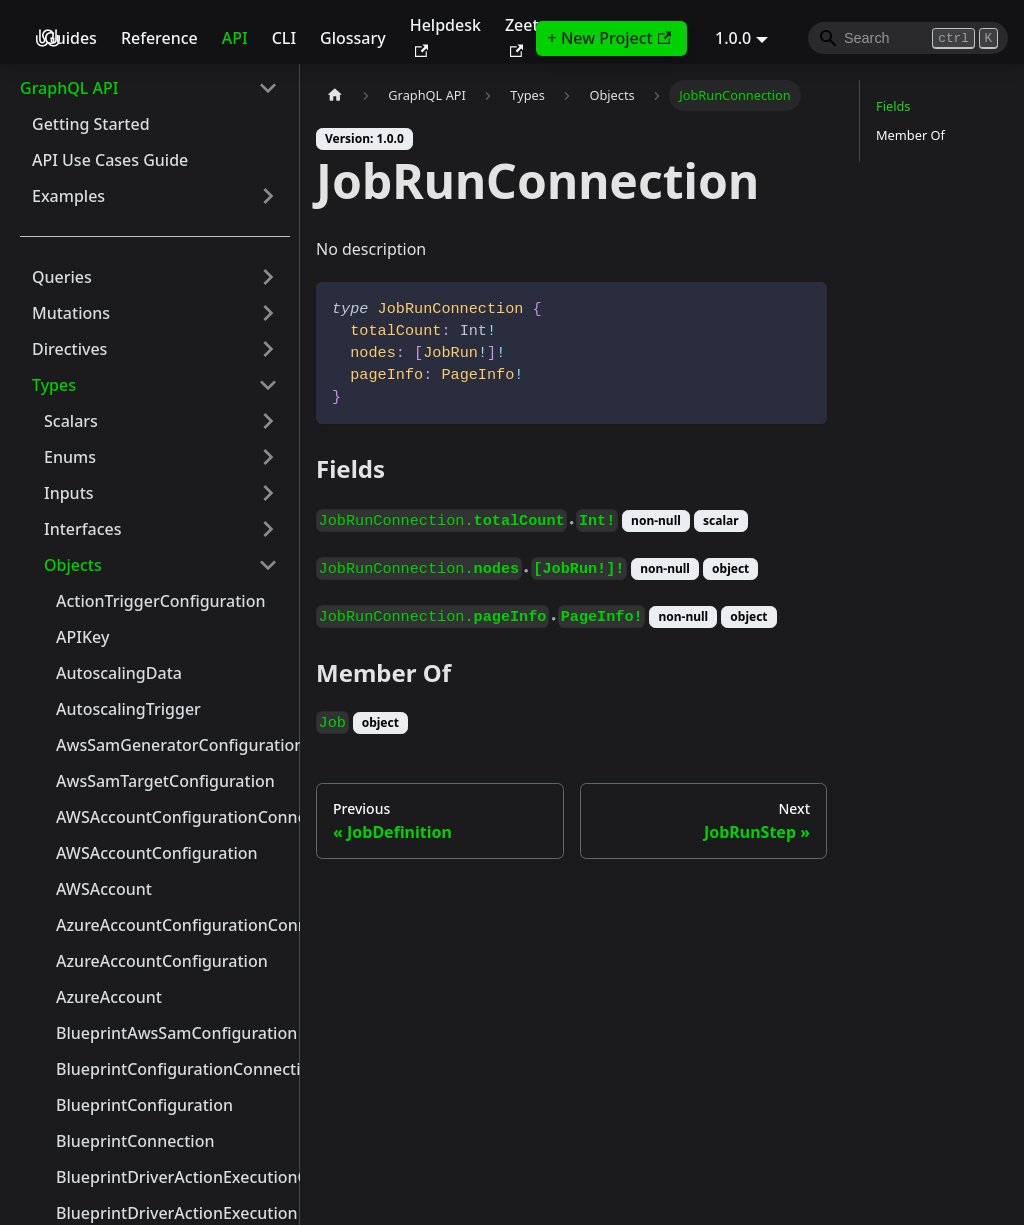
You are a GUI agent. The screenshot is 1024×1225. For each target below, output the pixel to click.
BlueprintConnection (135, 1141)
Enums (70, 457)
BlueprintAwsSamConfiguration (173, 1033)
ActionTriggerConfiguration (160, 601)
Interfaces (82, 529)
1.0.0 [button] (733, 38)
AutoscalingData (119, 673)
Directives (69, 349)
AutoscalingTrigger (128, 709)
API (235, 38)
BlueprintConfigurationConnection (173, 1069)
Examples (68, 196)
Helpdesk (445, 35)
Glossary (353, 38)
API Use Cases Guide (110, 160)
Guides (70, 38)
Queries (62, 277)
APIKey (82, 637)
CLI (284, 38)
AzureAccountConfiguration (162, 961)
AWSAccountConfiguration (157, 853)
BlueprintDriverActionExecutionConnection (173, 1177)
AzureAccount (109, 997)
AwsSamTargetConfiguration (165, 781)
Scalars (71, 421)
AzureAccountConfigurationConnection (173, 925)
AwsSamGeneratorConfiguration (173, 745)
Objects (73, 565)
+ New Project (609, 38)
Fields (893, 106)
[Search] (908, 38)
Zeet (522, 35)
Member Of (910, 135)
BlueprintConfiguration (144, 1105)
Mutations (71, 313)
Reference (159, 38)
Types (54, 385)
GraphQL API (69, 88)
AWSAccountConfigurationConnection (173, 817)
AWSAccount (104, 889)
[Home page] (335, 95)
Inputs (69, 493)
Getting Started (91, 124)
